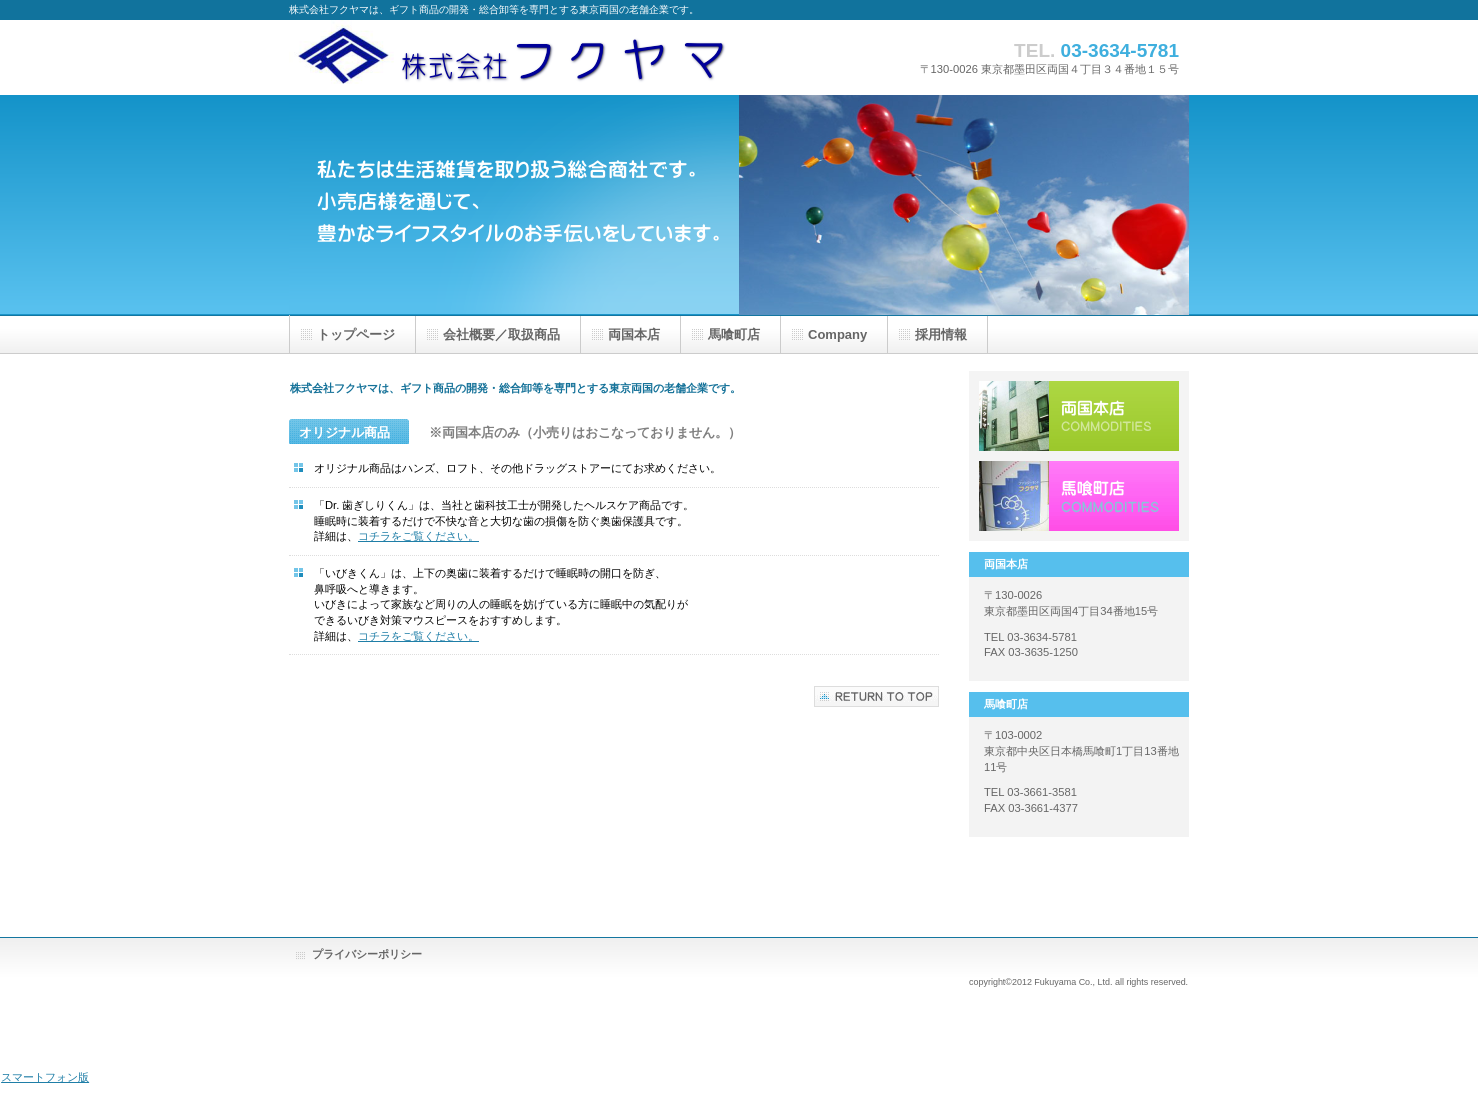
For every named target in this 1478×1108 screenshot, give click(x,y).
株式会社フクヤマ (539, 57)
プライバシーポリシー (367, 954)
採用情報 (1079, 496)
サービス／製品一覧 (1079, 416)
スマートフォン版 (45, 1077)
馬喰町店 (734, 334)
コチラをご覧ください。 (418, 536)
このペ (876, 696)
